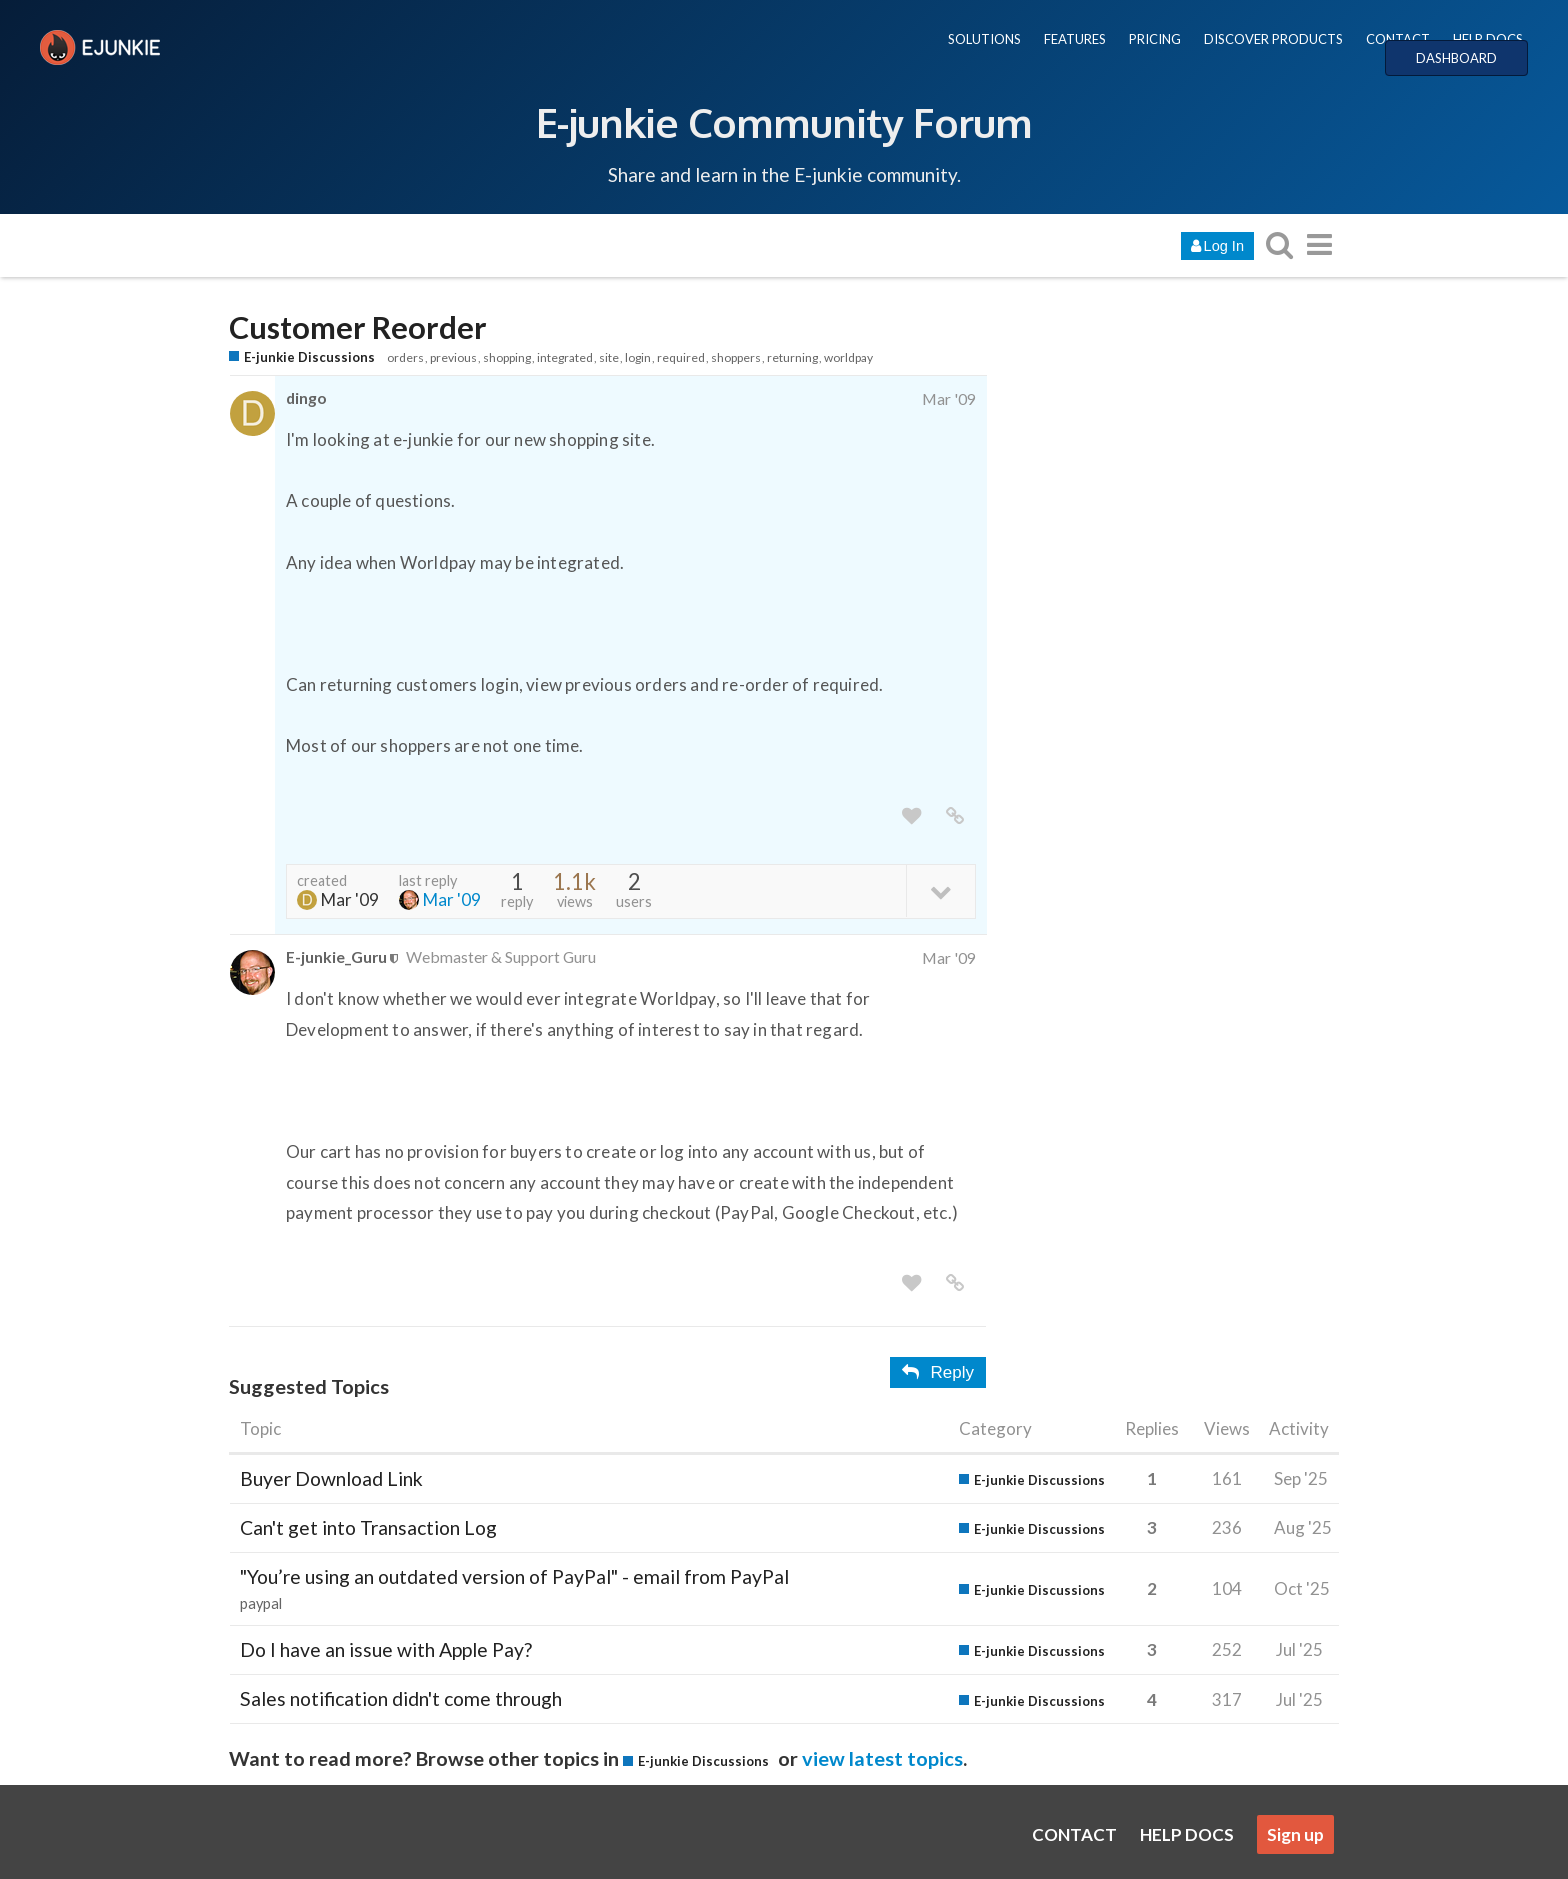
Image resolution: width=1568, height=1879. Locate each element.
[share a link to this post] (955, 816)
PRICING (1155, 39)
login (638, 357)
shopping (507, 357)
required (681, 357)
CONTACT (1398, 39)
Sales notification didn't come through (401, 1698)
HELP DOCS (1488, 39)
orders (405, 357)
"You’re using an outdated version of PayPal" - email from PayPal (514, 1576)
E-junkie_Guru (336, 956)
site (609, 357)
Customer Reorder (358, 327)
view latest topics (882, 1758)
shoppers (736, 357)
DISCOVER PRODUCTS (1273, 39)
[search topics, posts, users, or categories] (1279, 244)
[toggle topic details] (940, 890)
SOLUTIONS (984, 39)
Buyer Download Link (331, 1478)
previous (453, 357)
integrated (565, 357)
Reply (938, 1372)
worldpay (848, 357)
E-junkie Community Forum (784, 122)
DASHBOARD (1456, 58)
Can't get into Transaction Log (368, 1527)
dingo (306, 397)
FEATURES (1075, 39)
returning (792, 357)
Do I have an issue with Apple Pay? (386, 1649)
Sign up (1295, 1834)
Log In (1217, 246)
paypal (261, 1603)
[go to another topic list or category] (1319, 244)
